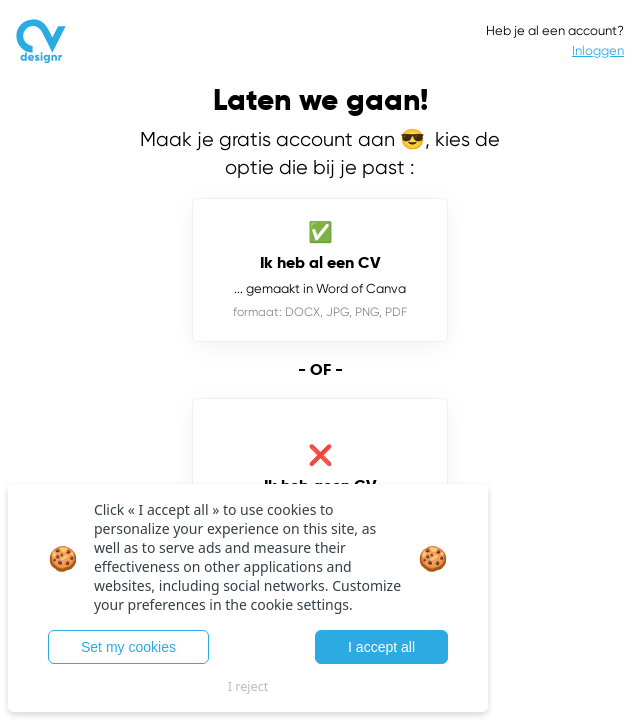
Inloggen (598, 50)
